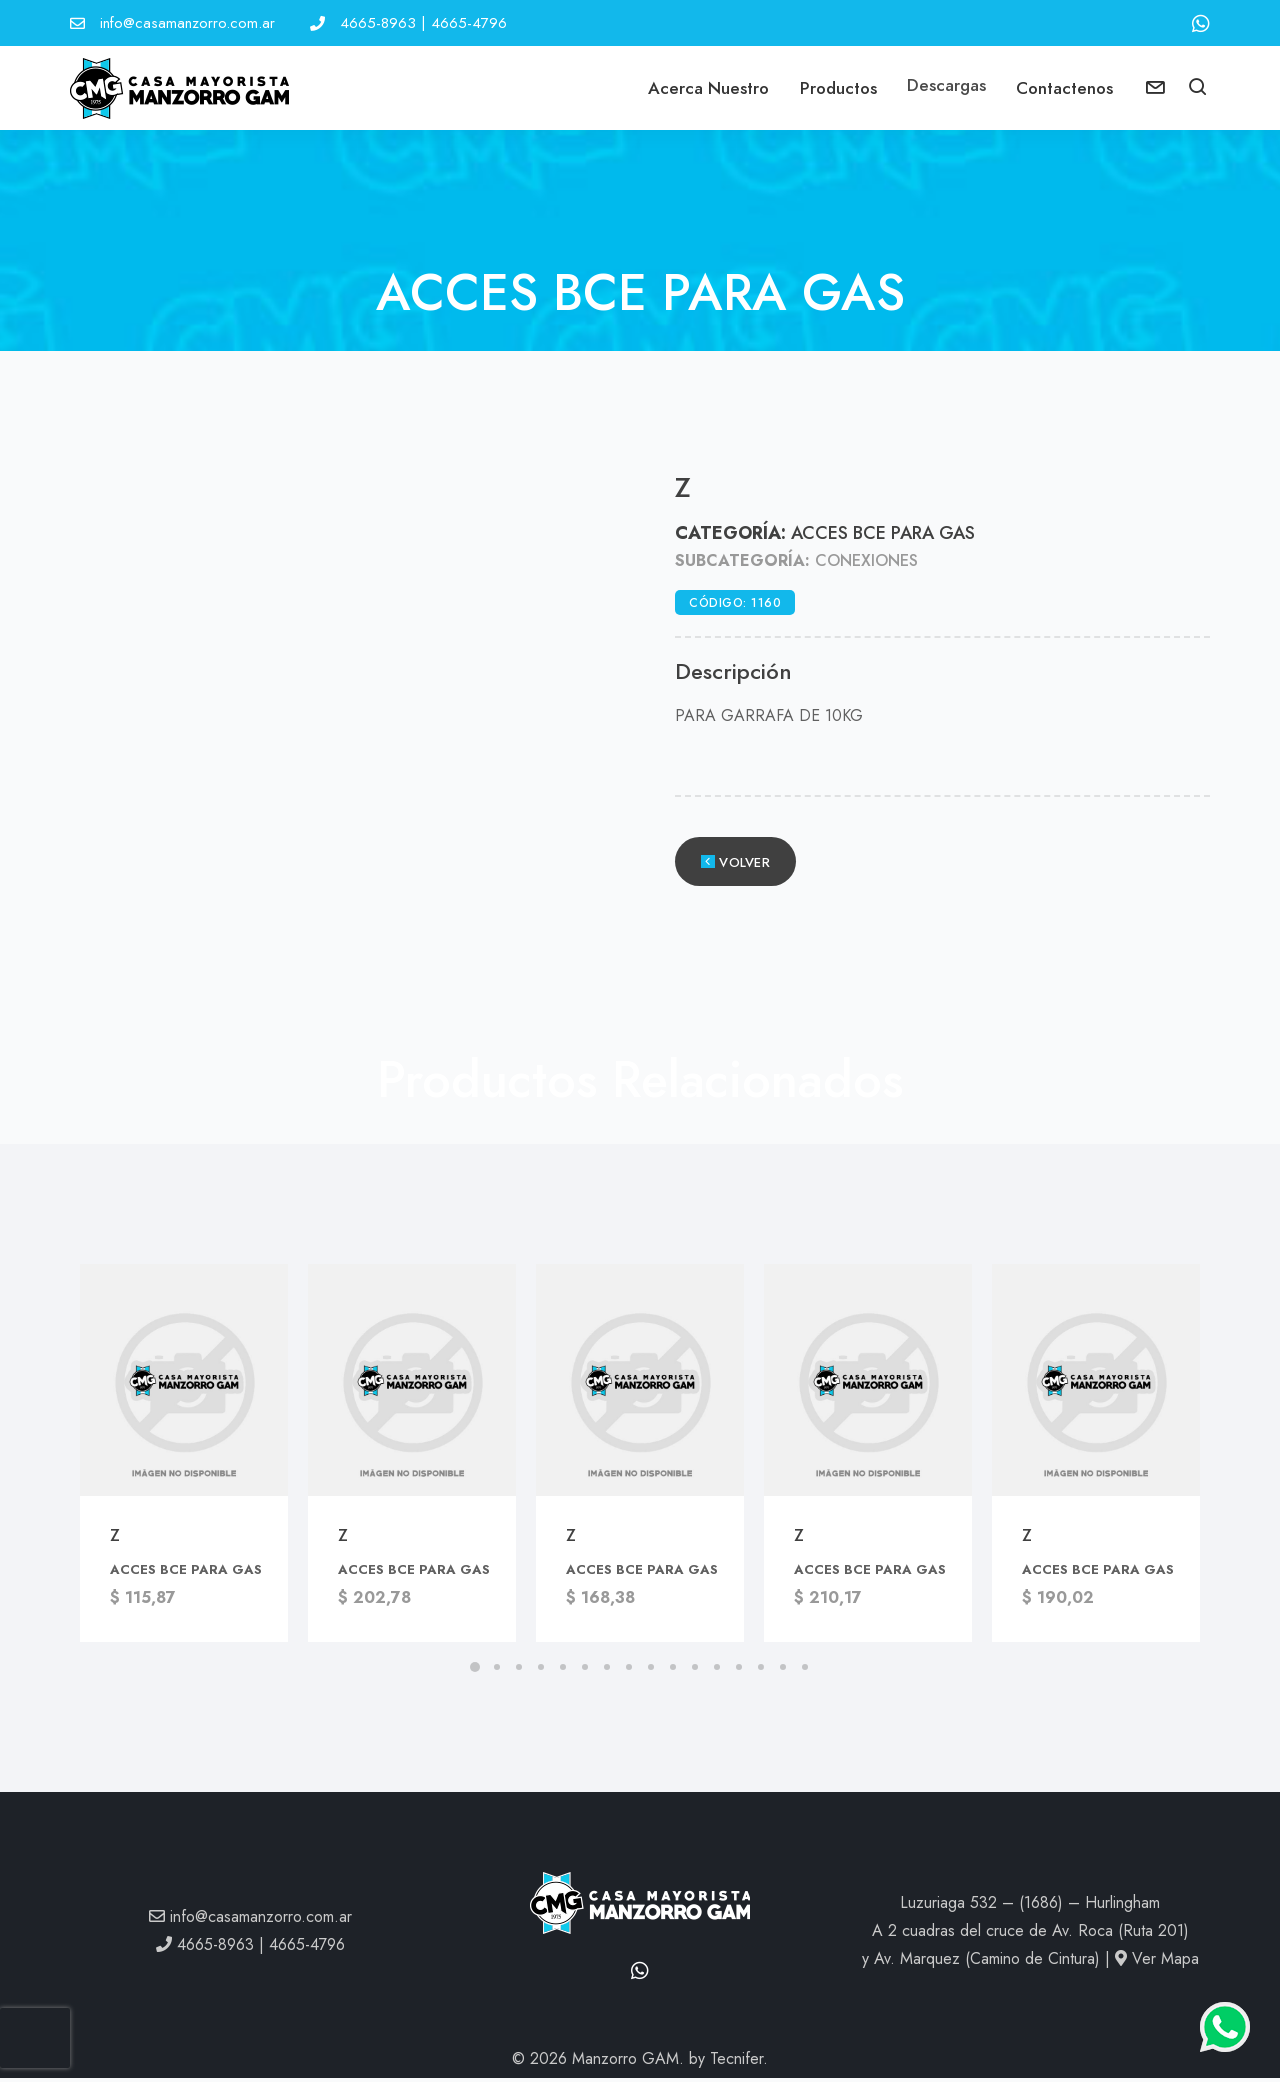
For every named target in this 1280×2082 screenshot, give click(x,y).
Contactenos (1065, 88)
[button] (1199, 91)
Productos (835, 88)
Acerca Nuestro (704, 88)
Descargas (945, 88)
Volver (735, 867)
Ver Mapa (1157, 1962)
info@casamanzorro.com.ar (187, 23)
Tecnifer (736, 2062)
